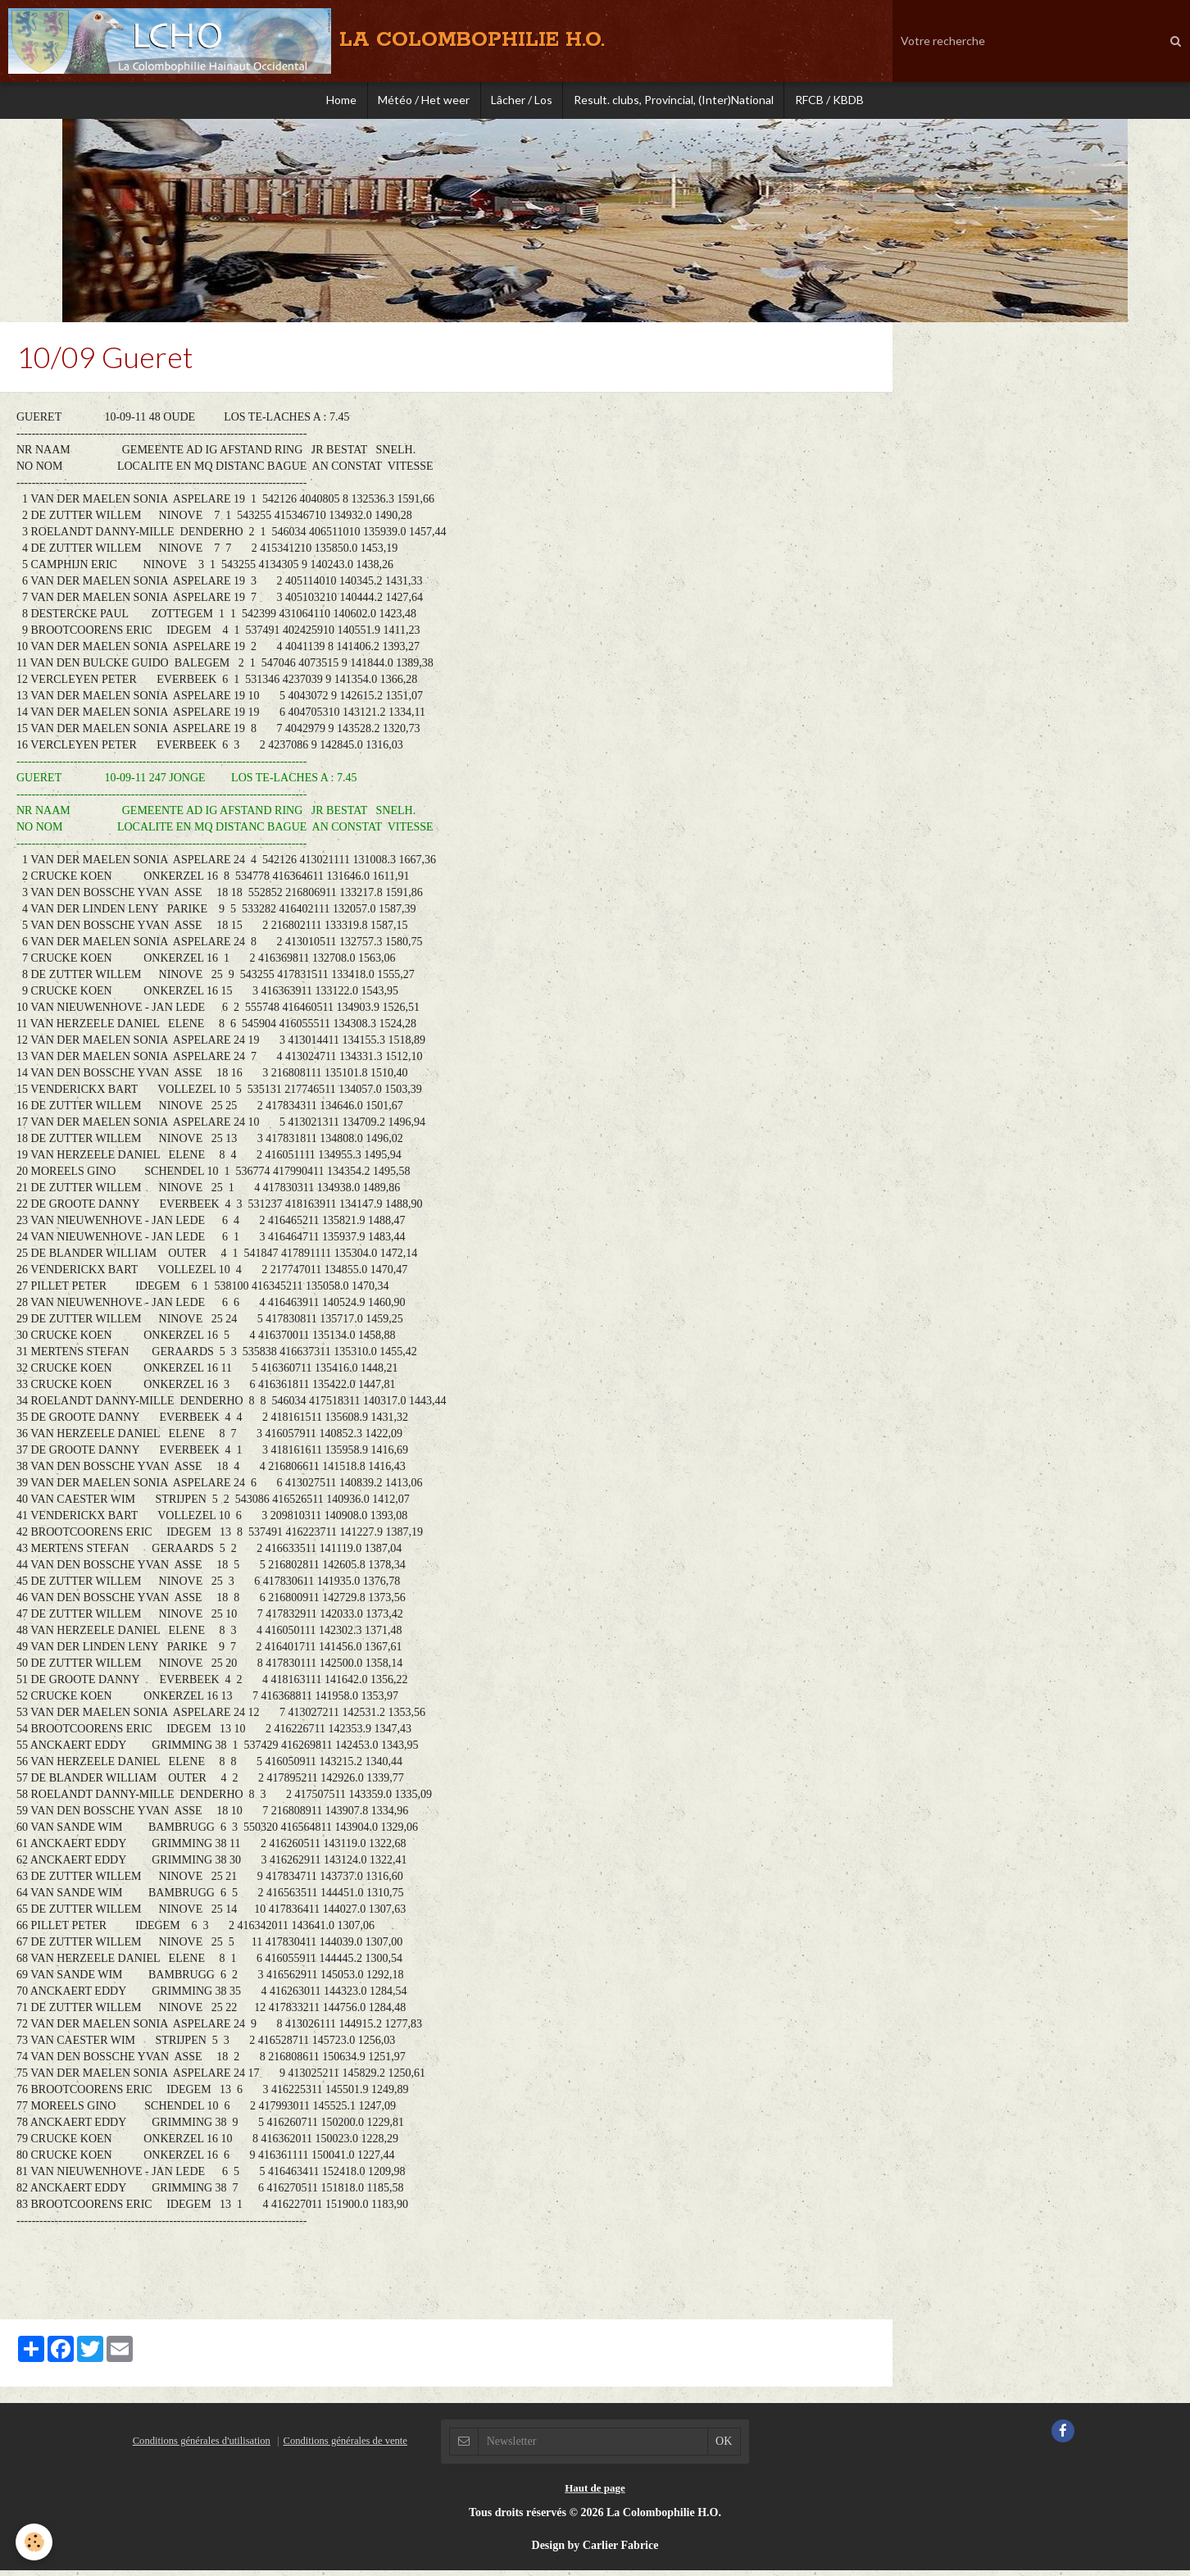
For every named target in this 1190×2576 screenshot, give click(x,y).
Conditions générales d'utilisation (201, 2446)
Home (333, 102)
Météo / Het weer (420, 102)
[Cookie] (34, 2542)
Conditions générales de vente (345, 2446)
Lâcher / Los (521, 102)
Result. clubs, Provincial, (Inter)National (678, 102)
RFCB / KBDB (837, 102)
